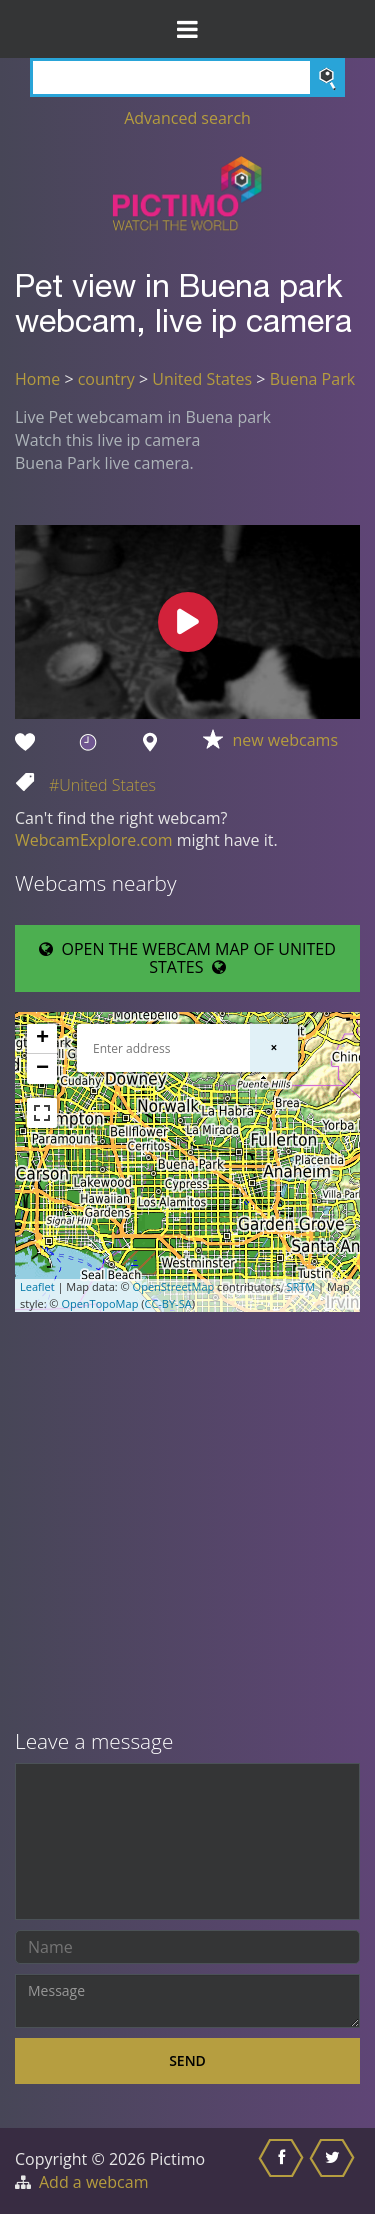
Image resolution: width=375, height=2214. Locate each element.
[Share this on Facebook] (283, 2171)
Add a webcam (93, 2182)
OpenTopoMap (99, 1303)
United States (202, 379)
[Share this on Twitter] (334, 2171)
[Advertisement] (187, 1522)
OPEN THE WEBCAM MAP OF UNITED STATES (187, 958)
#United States (102, 785)
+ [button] (42, 1039)
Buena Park (312, 379)
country (106, 379)
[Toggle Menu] (187, 29)
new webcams (286, 740)
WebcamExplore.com (93, 840)
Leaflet (37, 1286)
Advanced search (187, 118)
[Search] (187, 77)
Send (187, 2060)
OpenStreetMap (174, 1286)
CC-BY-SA (167, 1303)
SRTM (300, 1286)
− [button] (42, 1069)
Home (37, 379)
